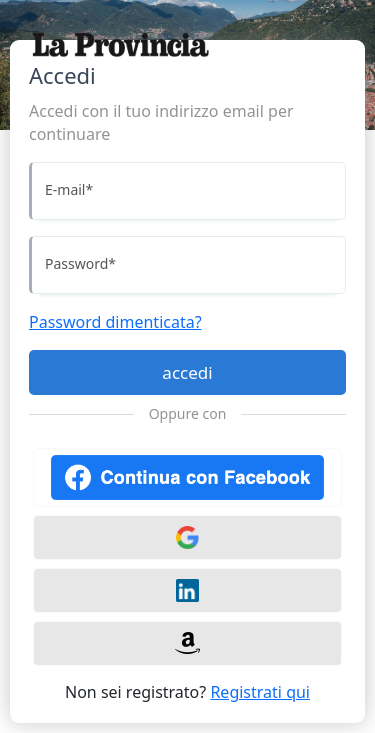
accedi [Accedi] (187, 372)
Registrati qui (260, 692)
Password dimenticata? (115, 322)
